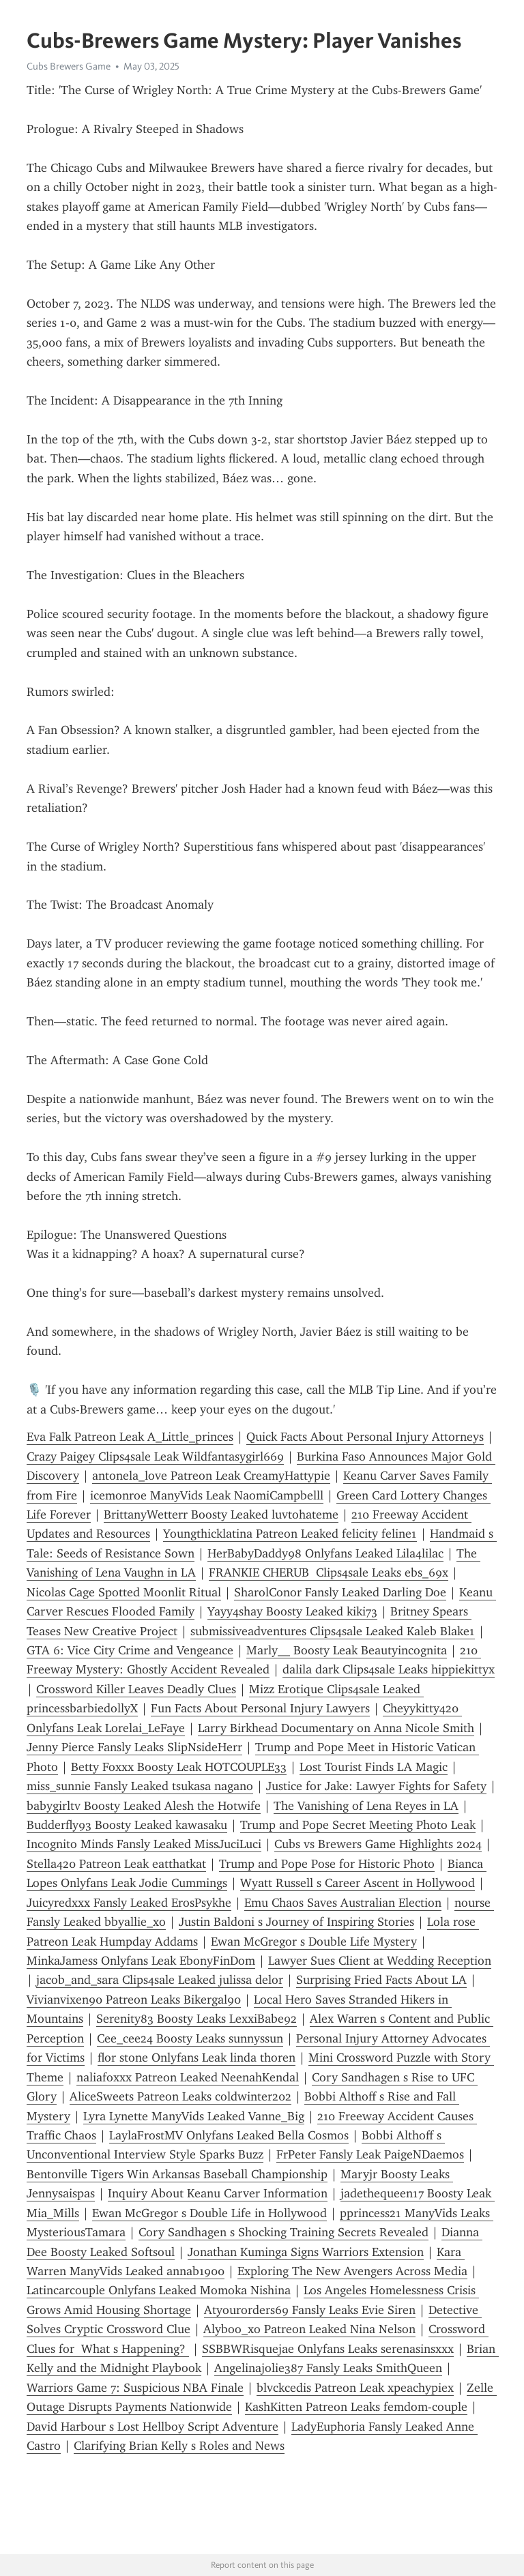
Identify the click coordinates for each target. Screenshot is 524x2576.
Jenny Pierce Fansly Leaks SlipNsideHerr (134, 1747)
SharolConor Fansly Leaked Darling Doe (340, 1592)
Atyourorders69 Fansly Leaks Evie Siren (310, 2309)
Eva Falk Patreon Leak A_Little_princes (130, 1436)
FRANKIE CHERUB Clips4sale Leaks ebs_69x (328, 1572)
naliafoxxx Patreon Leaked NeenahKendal (187, 2077)
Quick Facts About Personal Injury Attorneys (365, 1436)
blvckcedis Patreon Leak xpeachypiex (355, 2387)
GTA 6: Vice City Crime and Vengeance (130, 1650)
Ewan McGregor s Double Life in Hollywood (209, 2213)
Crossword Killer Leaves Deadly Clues (136, 1689)
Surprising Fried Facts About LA (381, 1979)
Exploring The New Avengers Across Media (352, 2271)
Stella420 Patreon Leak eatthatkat (116, 1863)
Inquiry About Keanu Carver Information (218, 2193)
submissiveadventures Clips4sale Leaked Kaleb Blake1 (332, 1631)
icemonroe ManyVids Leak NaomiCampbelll (206, 1495)
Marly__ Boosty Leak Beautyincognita (346, 1650)
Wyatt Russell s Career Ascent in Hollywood (357, 1882)
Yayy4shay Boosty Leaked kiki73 (292, 1611)
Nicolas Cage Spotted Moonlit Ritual (124, 1592)
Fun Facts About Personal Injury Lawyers (260, 1708)
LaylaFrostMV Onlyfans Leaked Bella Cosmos (229, 2135)
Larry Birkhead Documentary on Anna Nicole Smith (336, 1728)
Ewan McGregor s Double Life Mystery (314, 1941)
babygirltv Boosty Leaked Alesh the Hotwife (144, 1805)
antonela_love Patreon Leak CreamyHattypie (211, 1475)
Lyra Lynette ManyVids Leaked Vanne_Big (193, 2116)
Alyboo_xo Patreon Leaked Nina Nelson (309, 2329)
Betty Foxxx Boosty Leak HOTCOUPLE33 (179, 1766)
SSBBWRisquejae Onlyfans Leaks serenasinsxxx (328, 2348)
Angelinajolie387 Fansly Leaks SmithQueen (328, 2367)
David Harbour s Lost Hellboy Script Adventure (152, 2426)
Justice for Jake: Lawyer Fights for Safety (376, 1786)
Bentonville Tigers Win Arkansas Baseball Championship (177, 2174)
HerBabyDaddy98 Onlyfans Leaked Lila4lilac (325, 1553)
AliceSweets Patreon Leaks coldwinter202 (180, 2096)
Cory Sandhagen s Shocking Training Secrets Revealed (283, 2232)
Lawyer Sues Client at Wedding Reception (379, 1960)
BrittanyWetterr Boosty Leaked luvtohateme (221, 1514)
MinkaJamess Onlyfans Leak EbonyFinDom (141, 1960)
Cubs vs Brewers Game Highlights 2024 (378, 1844)
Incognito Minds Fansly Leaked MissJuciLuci (144, 1844)
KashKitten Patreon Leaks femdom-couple (356, 2406)
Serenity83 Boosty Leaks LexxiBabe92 (196, 2018)
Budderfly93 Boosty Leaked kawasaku (127, 1824)
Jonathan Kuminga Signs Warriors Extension (306, 2251)
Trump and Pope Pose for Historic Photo (327, 1863)
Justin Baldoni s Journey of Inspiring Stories (296, 1921)
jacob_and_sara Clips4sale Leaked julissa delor (159, 1979)
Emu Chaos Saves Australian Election (342, 1902)
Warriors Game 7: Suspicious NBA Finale (135, 2387)
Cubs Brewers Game (69, 66)
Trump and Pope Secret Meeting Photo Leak (358, 1824)
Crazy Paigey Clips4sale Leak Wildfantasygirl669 (155, 1456)
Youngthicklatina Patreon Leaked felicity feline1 (290, 1533)
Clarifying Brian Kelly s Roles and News (179, 2445)
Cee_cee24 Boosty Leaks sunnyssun (190, 2038)
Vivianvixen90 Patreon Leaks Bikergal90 (134, 1999)
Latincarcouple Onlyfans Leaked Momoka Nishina (159, 2290)
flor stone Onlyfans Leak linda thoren (196, 2057)
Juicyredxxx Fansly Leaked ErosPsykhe (129, 1902)
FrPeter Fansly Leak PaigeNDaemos (370, 2154)
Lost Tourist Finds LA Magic (374, 1766)
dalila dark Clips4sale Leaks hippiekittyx (388, 1669)
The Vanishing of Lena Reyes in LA (366, 1805)
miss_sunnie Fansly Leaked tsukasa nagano (140, 1786)
